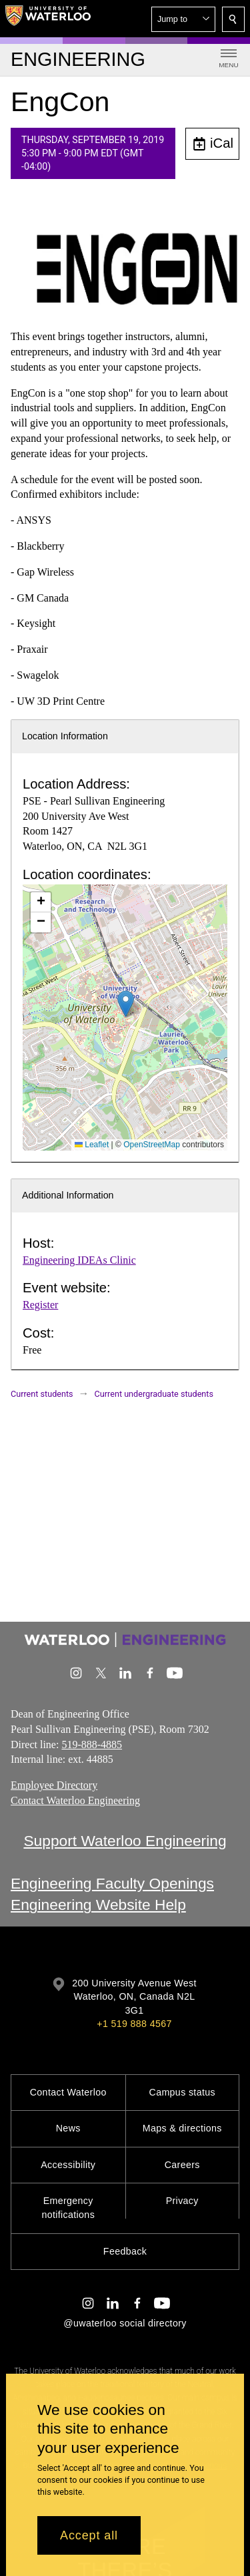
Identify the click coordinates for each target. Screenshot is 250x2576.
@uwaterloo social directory (124, 2323)
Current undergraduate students (154, 1394)
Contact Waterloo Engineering (75, 1800)
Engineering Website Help (98, 1905)
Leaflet (92, 1144)
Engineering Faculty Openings (112, 1883)
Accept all (89, 2535)
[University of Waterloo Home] (48, 18)
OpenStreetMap (151, 1144)
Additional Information (68, 1195)
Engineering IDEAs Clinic (79, 1260)
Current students (42, 1394)
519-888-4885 (91, 1743)
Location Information (65, 736)
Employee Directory (54, 1785)
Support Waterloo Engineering (124, 1840)
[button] (183, 19)
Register (40, 1304)
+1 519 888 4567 (134, 2023)
